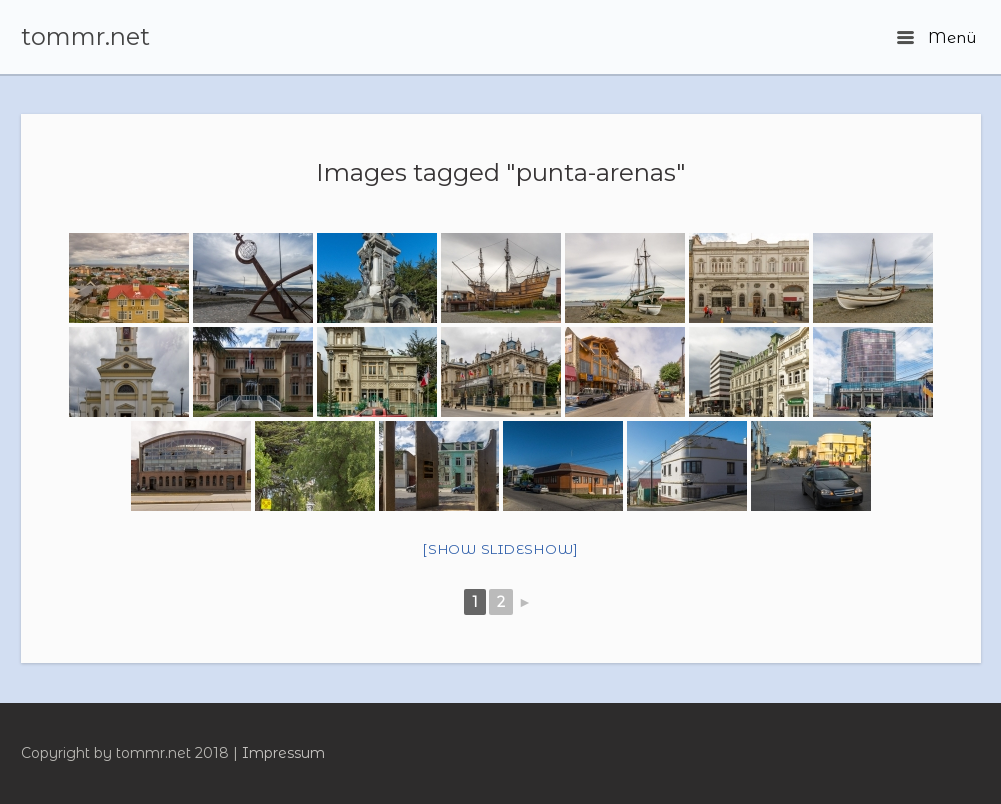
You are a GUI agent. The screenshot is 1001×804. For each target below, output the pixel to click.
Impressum (283, 753)
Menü (936, 37)
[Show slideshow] (500, 549)
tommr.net (85, 37)
